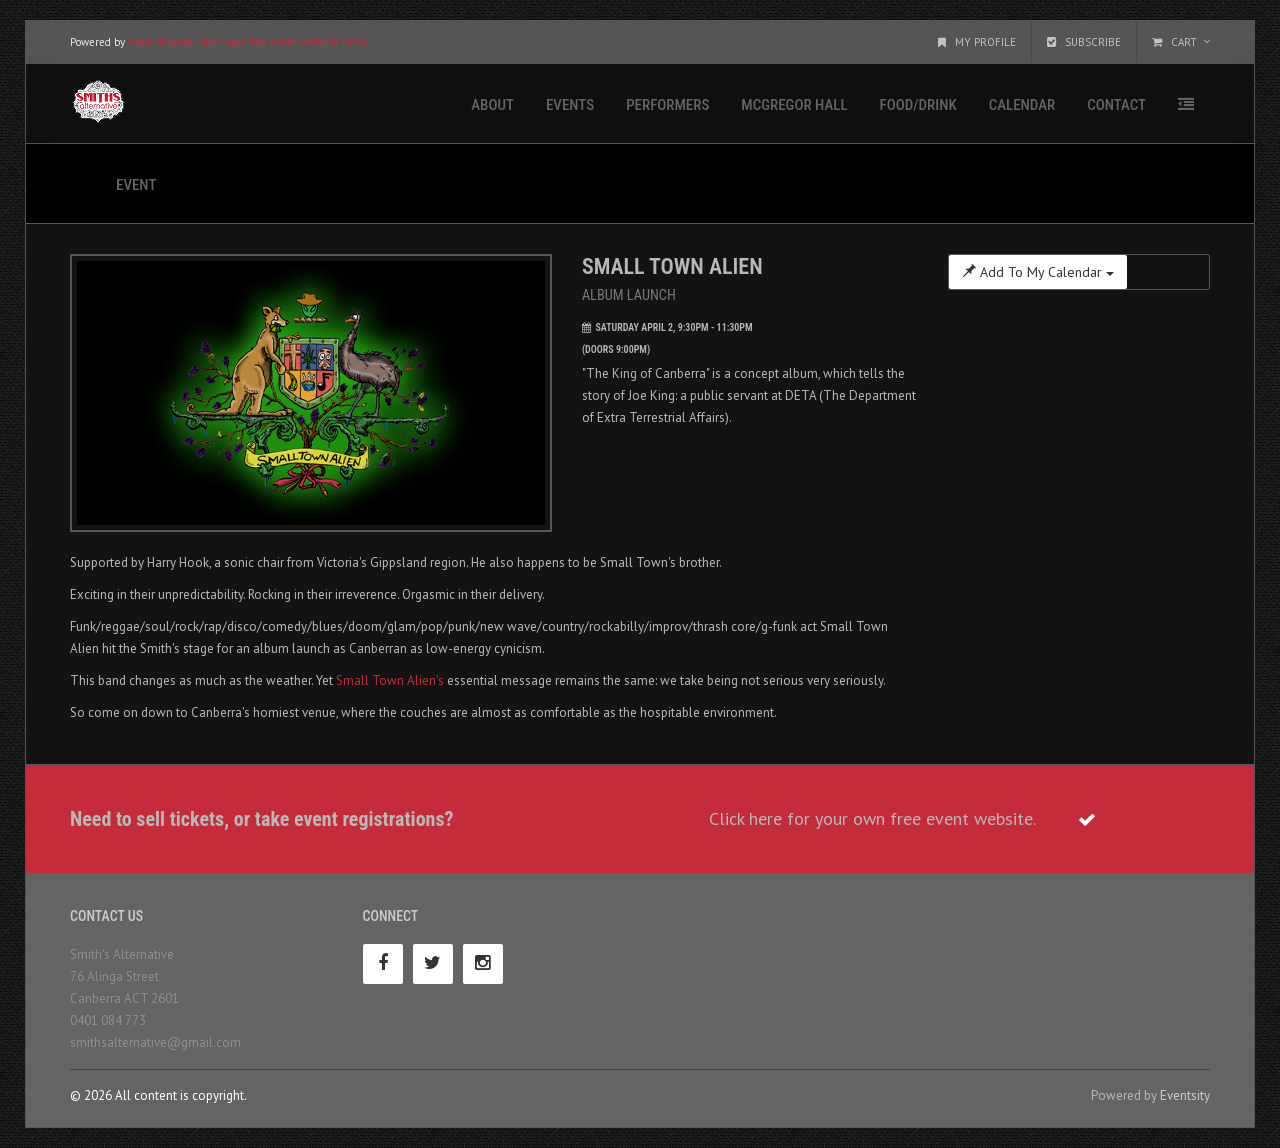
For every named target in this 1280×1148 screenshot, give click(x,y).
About (492, 105)
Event (136, 185)
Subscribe (1084, 42)
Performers (667, 105)
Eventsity (1185, 1095)
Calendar (1022, 105)
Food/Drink (918, 105)
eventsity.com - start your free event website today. (248, 42)
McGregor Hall (794, 105)
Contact (1116, 105)
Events (570, 105)
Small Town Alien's (390, 680)
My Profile (977, 42)
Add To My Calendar (1038, 272)
